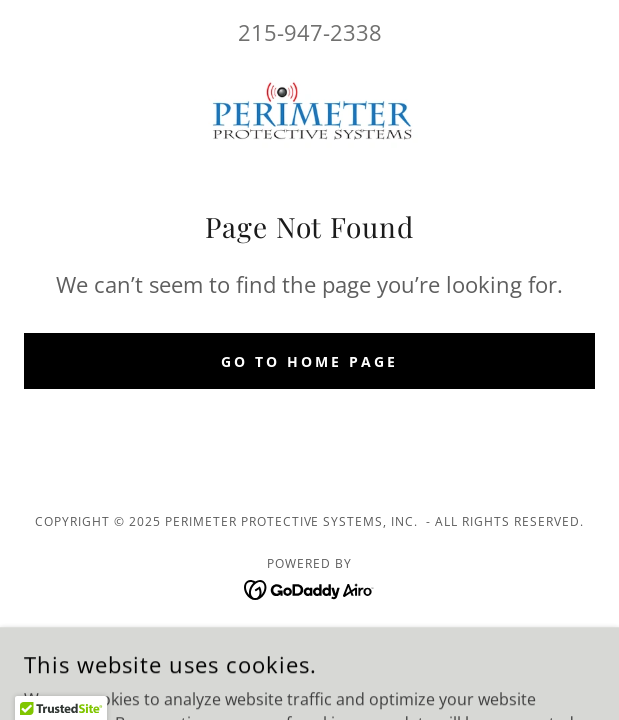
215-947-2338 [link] (310, 32)
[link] (310, 113)
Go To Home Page (309, 361)
